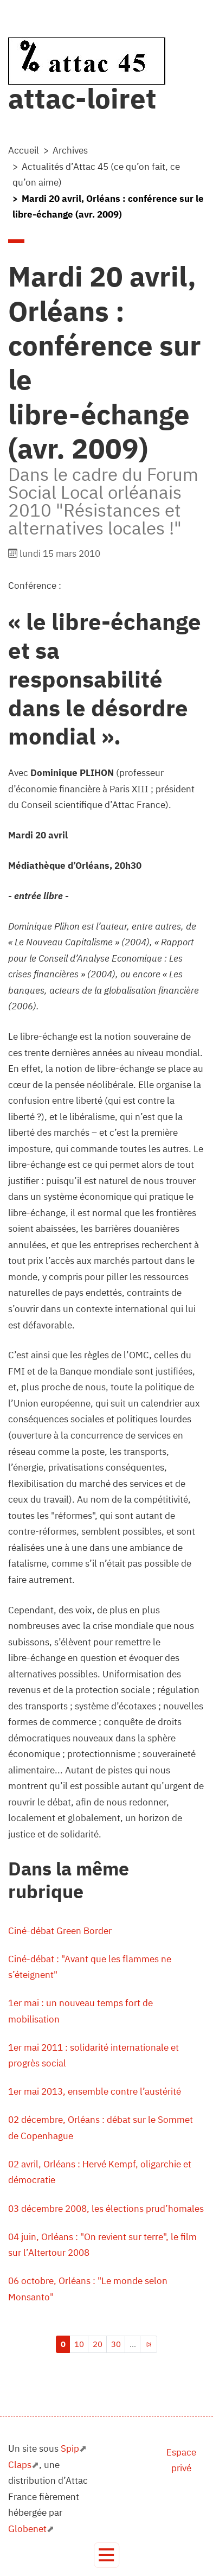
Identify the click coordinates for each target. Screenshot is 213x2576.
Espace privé (181, 2460)
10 (79, 2344)
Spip (70, 2448)
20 (97, 2344)
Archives (70, 150)
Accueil (23, 150)
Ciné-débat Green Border (60, 1931)
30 (116, 2344)
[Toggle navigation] (106, 2555)
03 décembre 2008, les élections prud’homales (106, 2209)
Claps (19, 2465)
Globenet (27, 2529)
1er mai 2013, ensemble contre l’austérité (94, 2091)
